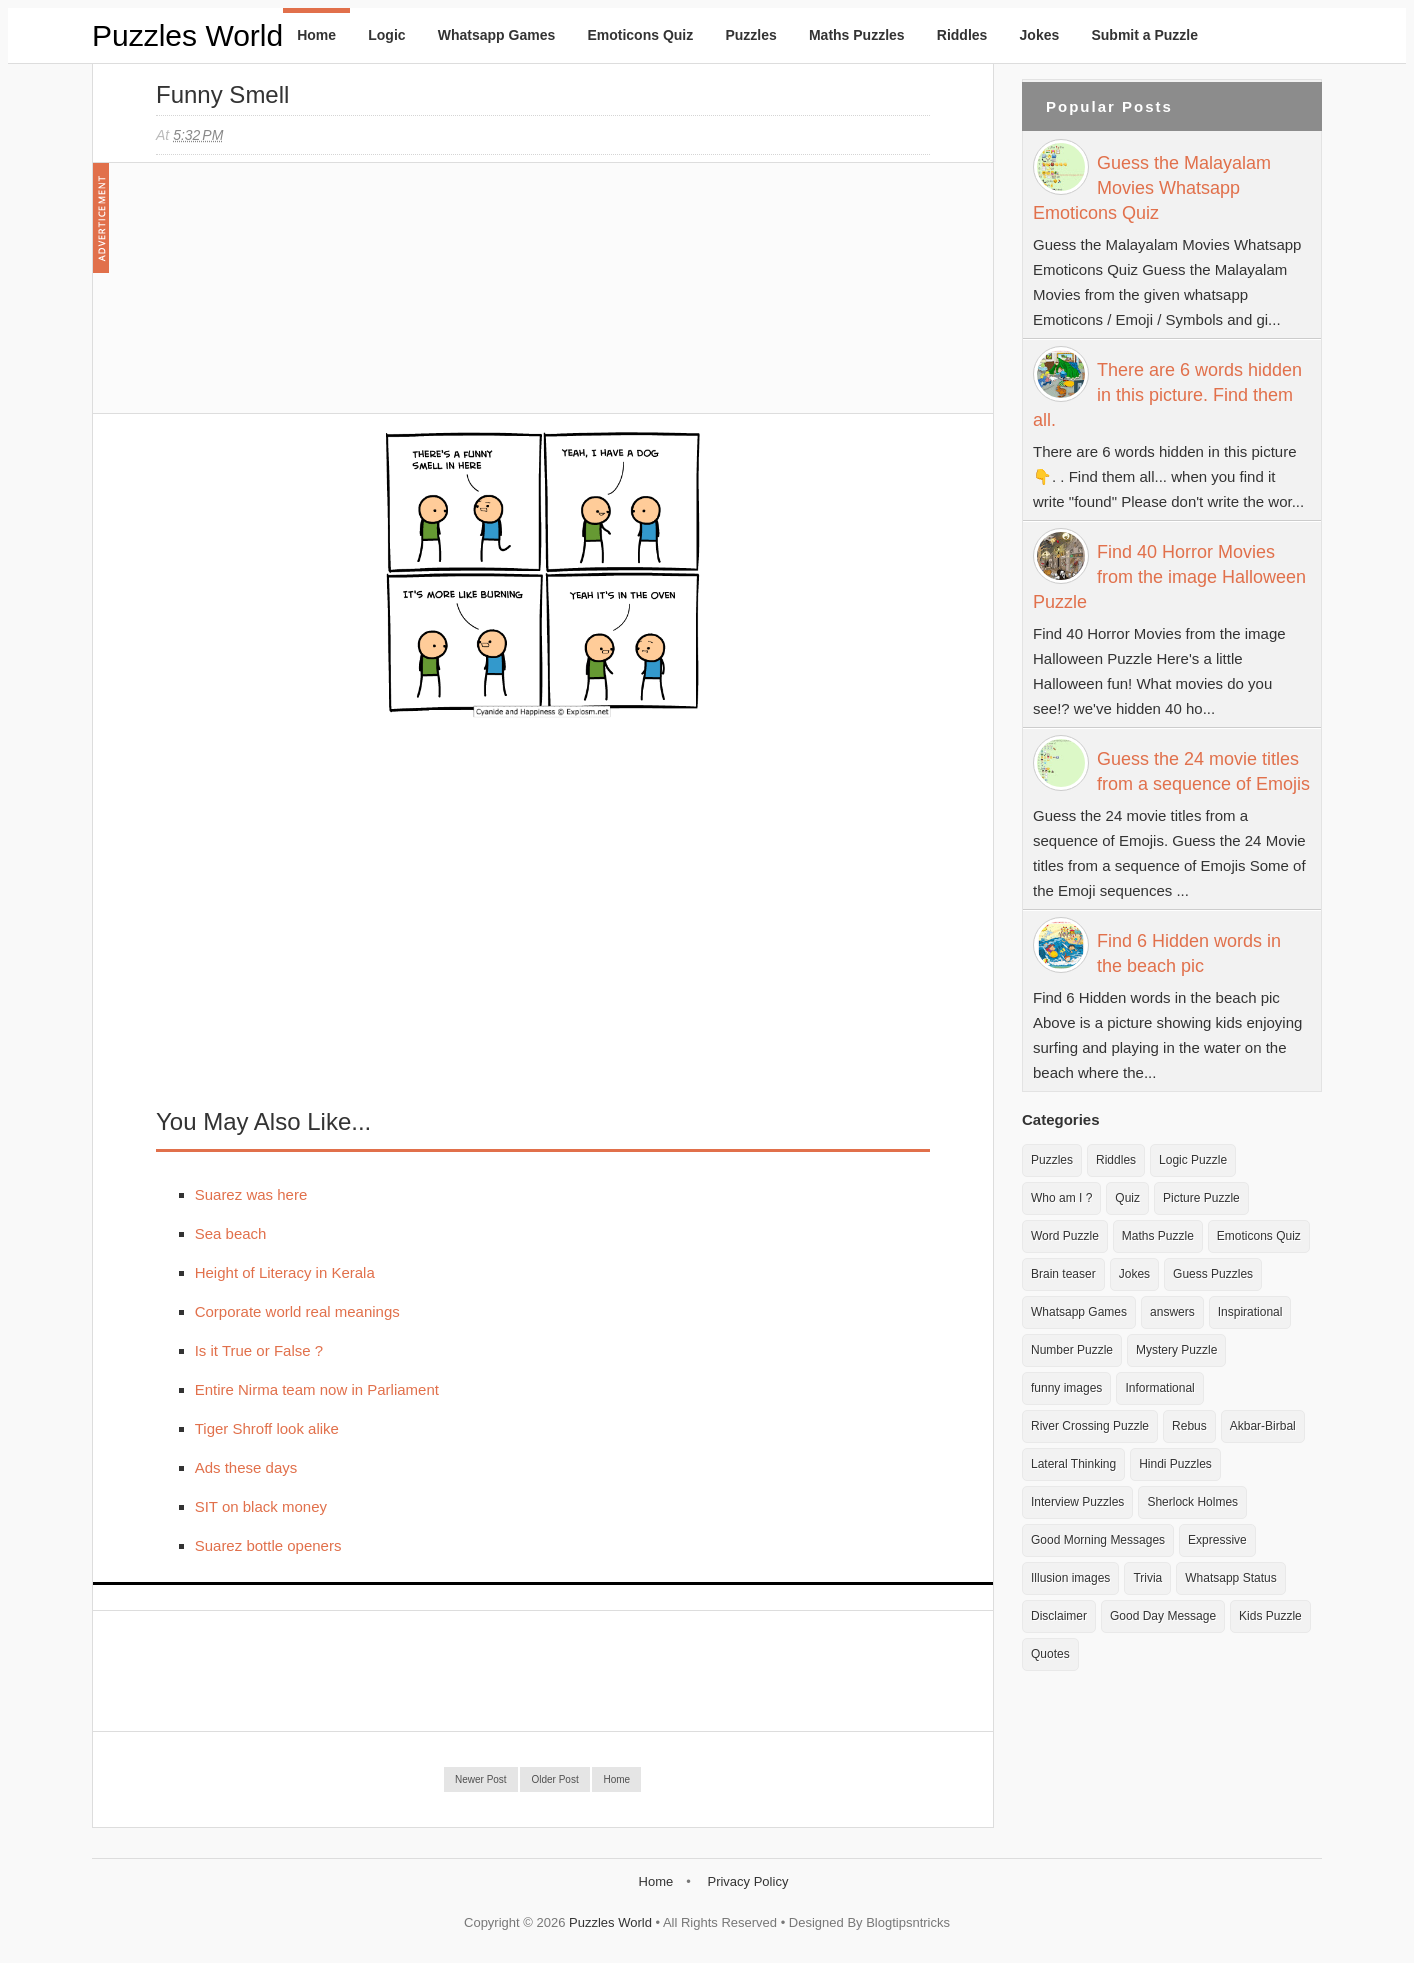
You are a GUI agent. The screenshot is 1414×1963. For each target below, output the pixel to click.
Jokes (1040, 35)
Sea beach (231, 1233)
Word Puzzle (1065, 1236)
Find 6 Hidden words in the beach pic (1189, 953)
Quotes (1050, 1654)
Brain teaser (1063, 1274)
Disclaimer (1059, 1616)
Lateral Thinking (1073, 1464)
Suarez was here (251, 1194)
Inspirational (1250, 1312)
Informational (1159, 1388)
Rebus (1189, 1426)
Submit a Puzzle (1144, 35)
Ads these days (246, 1467)
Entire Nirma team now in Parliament (317, 1389)
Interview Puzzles (1077, 1502)
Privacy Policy (747, 1881)
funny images (1066, 1388)
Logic (386, 35)
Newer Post (481, 1779)
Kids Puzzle (1270, 1616)
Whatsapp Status (1230, 1578)
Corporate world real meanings (297, 1311)
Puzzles (750, 35)
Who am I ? (1061, 1198)
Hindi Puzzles (1175, 1464)
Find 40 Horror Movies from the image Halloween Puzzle (1169, 577)
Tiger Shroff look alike (267, 1428)
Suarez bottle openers (268, 1545)
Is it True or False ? (259, 1350)
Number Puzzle (1072, 1350)
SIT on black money (261, 1506)
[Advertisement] (306, 298)
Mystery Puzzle (1176, 1350)
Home (316, 35)
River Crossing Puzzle (1090, 1426)
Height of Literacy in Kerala (285, 1272)
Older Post (554, 1779)
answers (1172, 1312)
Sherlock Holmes (1192, 1502)
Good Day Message (1163, 1616)
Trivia (1147, 1578)
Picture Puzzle (1201, 1198)
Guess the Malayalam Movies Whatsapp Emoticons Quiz (1152, 188)
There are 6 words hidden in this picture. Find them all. (1167, 395)
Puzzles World (187, 35)
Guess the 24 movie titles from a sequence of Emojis (1203, 771)
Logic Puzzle (1193, 1160)
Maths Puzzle (1158, 1236)
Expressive (1217, 1540)
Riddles (962, 35)
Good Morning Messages (1098, 1540)
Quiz (1127, 1198)
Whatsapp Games (496, 35)
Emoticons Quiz (640, 35)
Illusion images (1070, 1578)
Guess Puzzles (1213, 1274)
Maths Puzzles (857, 35)
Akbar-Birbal (1263, 1426)
